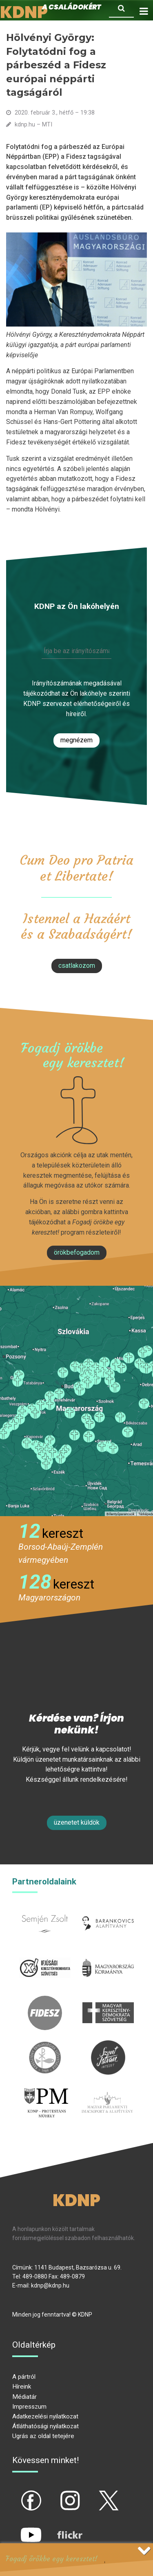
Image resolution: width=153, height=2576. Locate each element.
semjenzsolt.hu (45, 1911)
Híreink (21, 2386)
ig (55, 2493)
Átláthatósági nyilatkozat (45, 2426)
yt (17, 2527)
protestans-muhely (45, 2095)
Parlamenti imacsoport (107, 2095)
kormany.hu (108, 1955)
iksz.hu (45, 1955)
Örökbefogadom (77, 1252)
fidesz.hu (45, 2000)
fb (17, 2493)
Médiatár (24, 2396)
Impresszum (29, 2406)
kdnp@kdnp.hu (50, 2285)
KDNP (76, 2200)
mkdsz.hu (108, 2000)
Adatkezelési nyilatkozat (45, 2416)
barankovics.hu (108, 1911)
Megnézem (76, 740)
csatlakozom (76, 965)
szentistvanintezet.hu (108, 2045)
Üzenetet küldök (77, 1822)
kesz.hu (45, 2045)
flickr (59, 2527)
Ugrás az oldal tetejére (43, 2436)
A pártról (23, 2376)
